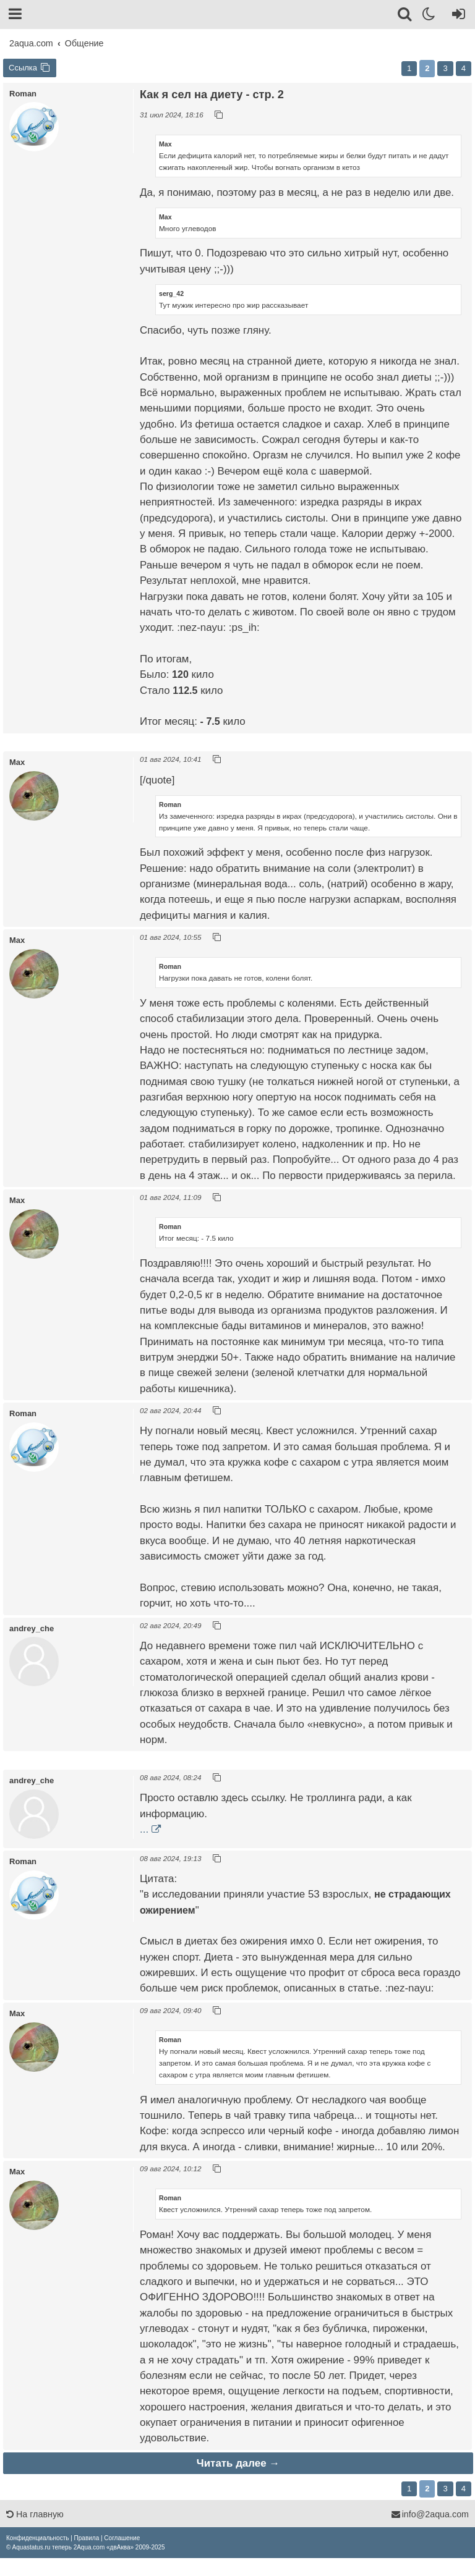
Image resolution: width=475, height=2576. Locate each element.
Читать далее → (238, 2463)
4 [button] (463, 68)
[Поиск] (405, 16)
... (144, 1829)
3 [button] (445, 68)
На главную (35, 2514)
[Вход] (456, 16)
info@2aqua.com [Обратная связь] (430, 2514)
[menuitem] (37, 2538)
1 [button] (409, 68)
